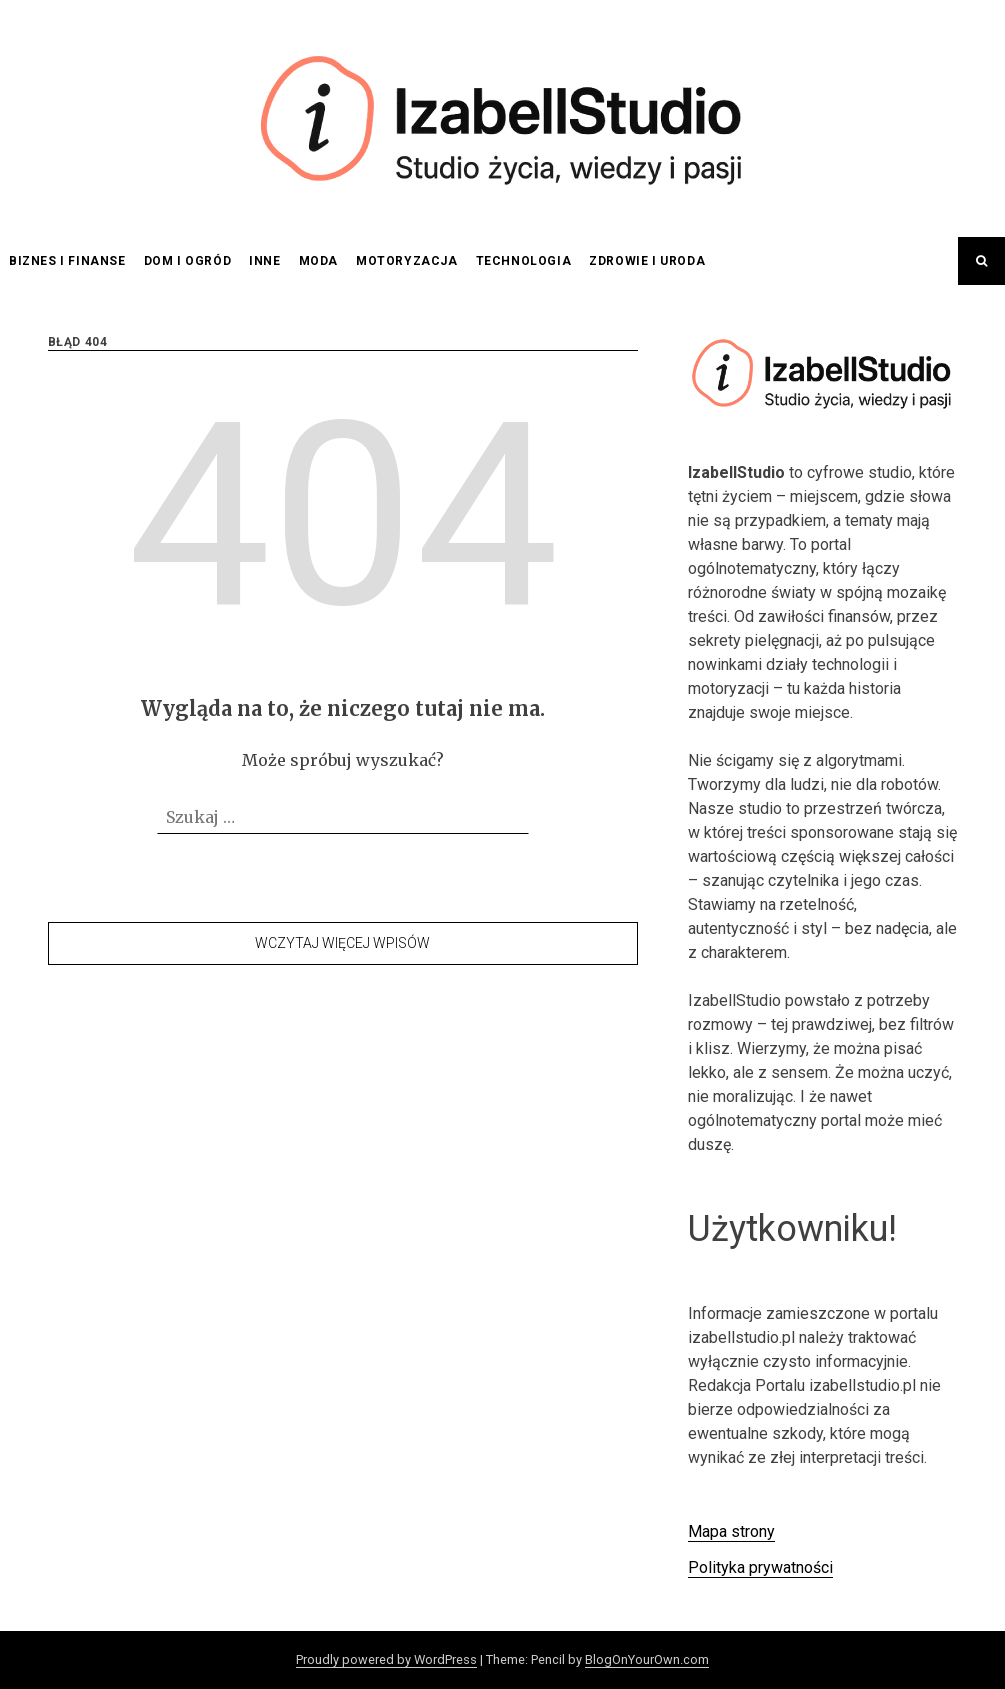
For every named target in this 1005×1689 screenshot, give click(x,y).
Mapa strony (731, 1531)
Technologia (524, 261)
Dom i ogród (188, 261)
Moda (318, 261)
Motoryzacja (407, 261)
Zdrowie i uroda (647, 261)
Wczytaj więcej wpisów (342, 943)
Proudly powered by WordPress (386, 1659)
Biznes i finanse (67, 261)
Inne (264, 261)
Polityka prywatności (760, 1567)
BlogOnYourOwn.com (647, 1659)
